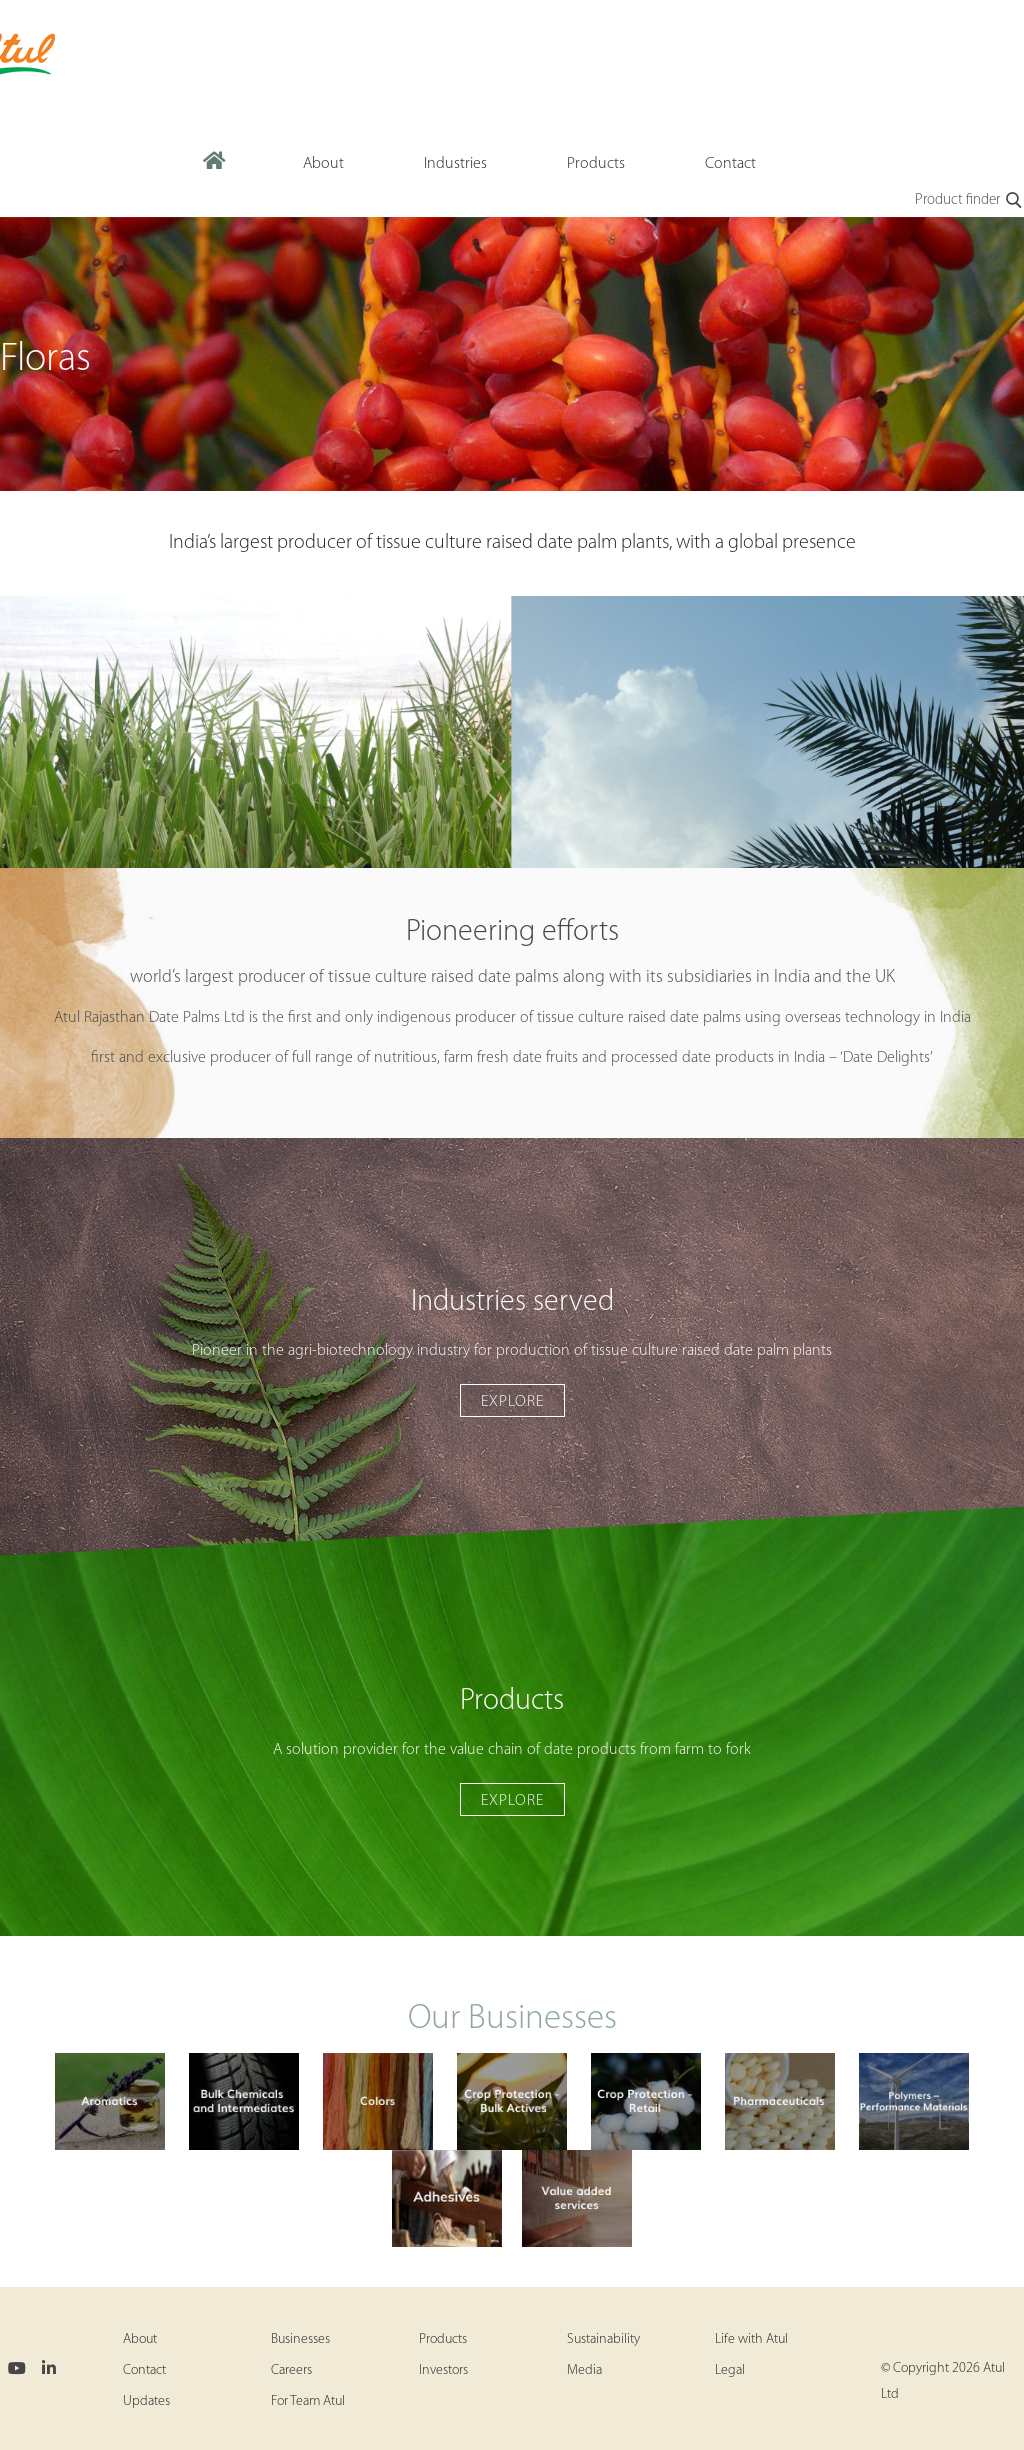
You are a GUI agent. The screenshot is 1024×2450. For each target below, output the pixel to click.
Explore (512, 1402)
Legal (730, 2370)
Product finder (969, 201)
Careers (291, 2370)
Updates (146, 2401)
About (140, 2339)
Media (584, 2370)
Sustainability (603, 2339)
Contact (144, 2370)
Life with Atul (751, 2339)
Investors (443, 2370)
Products (443, 2339)
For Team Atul (308, 2401)
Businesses (300, 2339)
